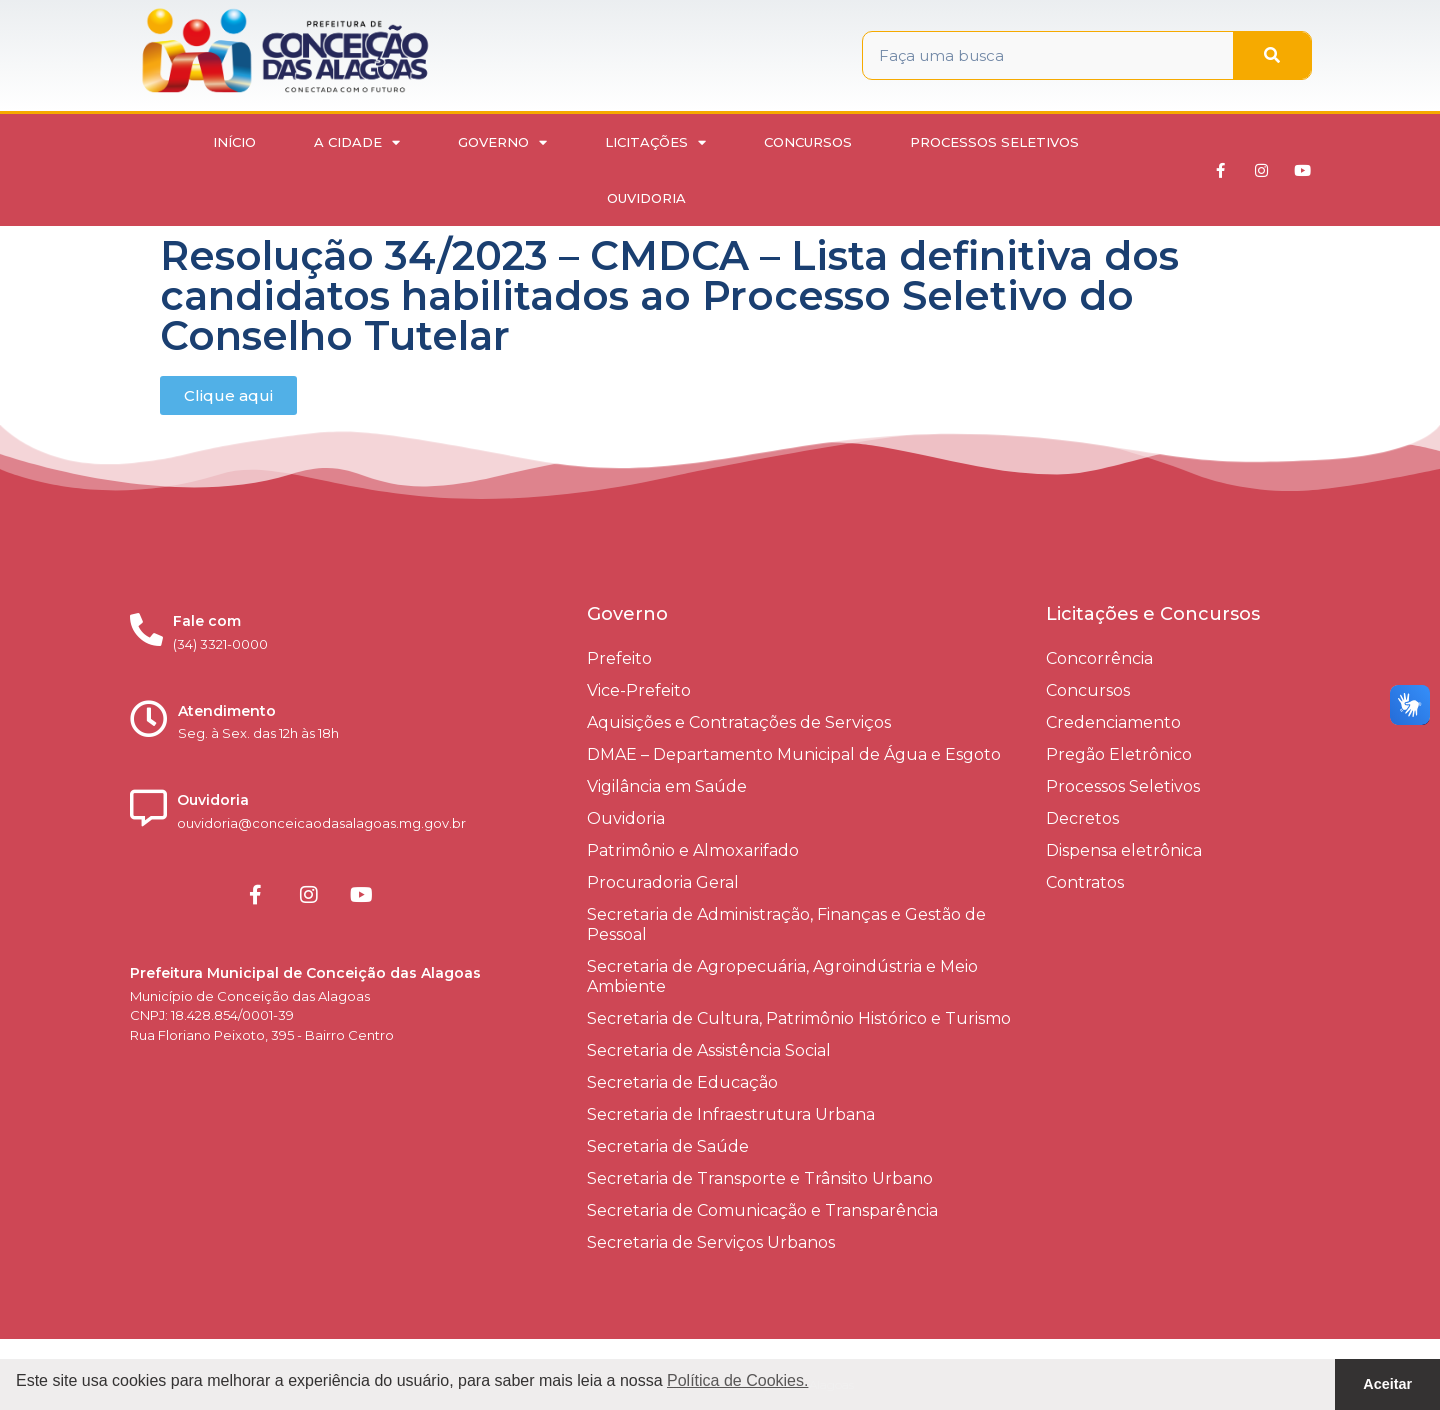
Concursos (808, 142)
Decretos (1082, 818)
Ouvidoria (646, 198)
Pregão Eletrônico (1119, 754)
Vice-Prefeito (639, 690)
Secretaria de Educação (682, 1082)
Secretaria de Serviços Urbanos (711, 1242)
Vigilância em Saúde (667, 786)
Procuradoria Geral (663, 882)
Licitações (655, 142)
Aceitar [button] (1387, 1384)
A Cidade (357, 142)
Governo (502, 142)
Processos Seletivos (994, 142)
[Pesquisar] (1272, 55)
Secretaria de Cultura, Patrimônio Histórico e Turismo (799, 1018)
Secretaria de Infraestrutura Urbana (731, 1114)
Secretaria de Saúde (668, 1146)
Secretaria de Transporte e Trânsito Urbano (760, 1178)
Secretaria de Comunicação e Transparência (762, 1210)
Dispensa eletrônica (1124, 850)
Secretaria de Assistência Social (709, 1050)
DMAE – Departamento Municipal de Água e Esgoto (794, 754)
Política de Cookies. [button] (737, 1380)
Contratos (1085, 882)
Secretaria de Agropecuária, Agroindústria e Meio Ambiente (782, 976)
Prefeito (619, 658)
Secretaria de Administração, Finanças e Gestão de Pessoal (786, 924)
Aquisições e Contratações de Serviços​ (739, 722)
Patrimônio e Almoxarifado (693, 850)
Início (234, 142)
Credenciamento (1113, 722)
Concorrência (1099, 658)
